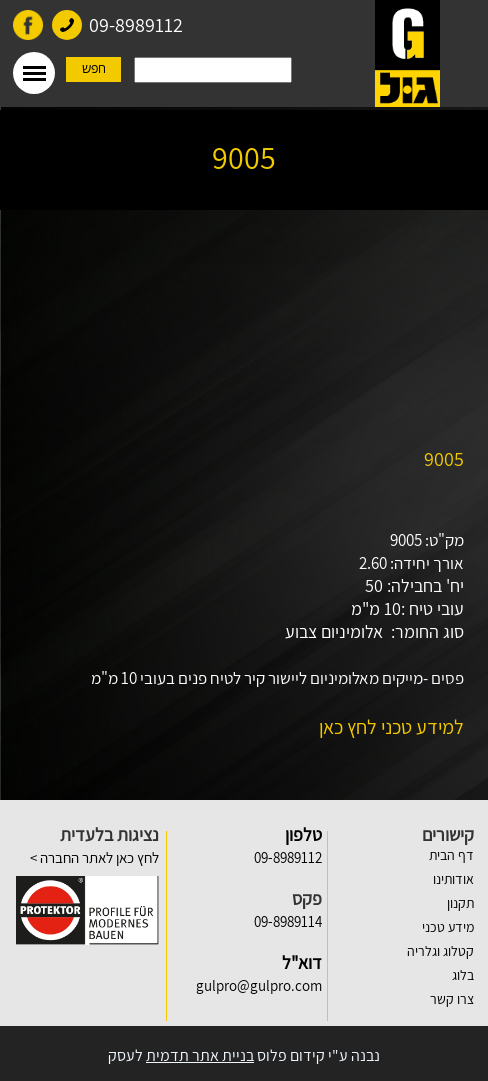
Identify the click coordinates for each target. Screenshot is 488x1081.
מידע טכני (448, 927)
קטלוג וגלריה (440, 951)
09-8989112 (136, 25)
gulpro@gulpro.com (259, 985)
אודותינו (453, 879)
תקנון (460, 903)
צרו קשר (452, 999)
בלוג (463, 975)
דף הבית (451, 855)
